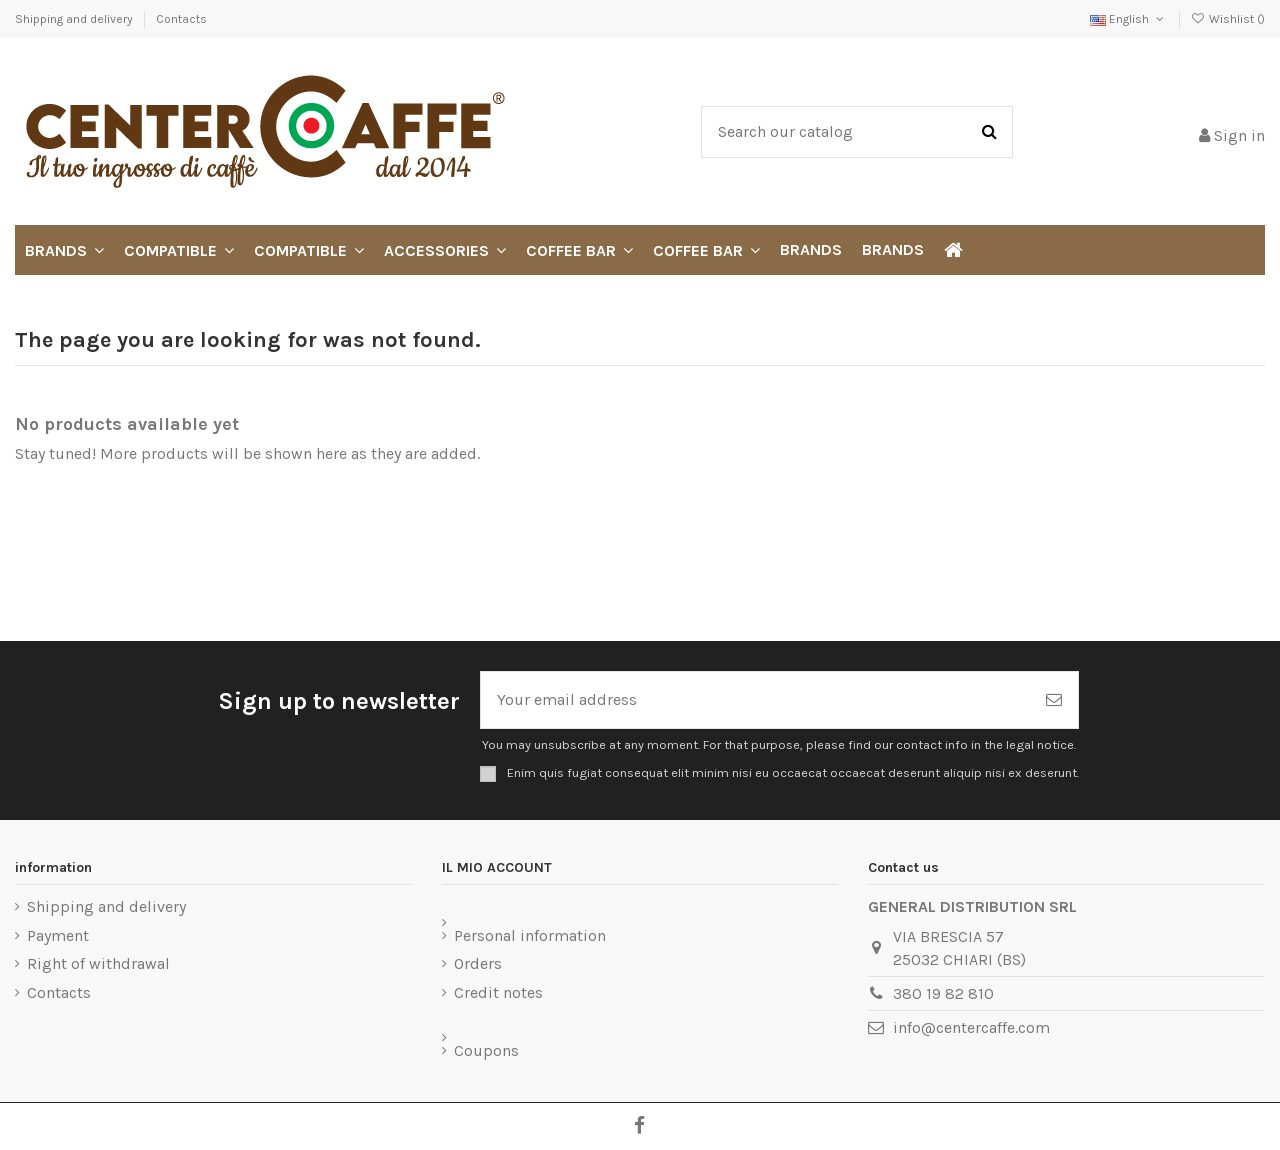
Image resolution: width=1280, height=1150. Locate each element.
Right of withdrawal (98, 963)
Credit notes (498, 992)
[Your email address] (755, 700)
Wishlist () (1228, 19)
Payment (58, 935)
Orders (478, 963)
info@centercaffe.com (971, 1027)
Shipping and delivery (75, 19)
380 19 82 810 (943, 993)
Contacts (181, 19)
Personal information (530, 935)
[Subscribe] (1054, 700)
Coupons (486, 1050)
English (1128, 19)
